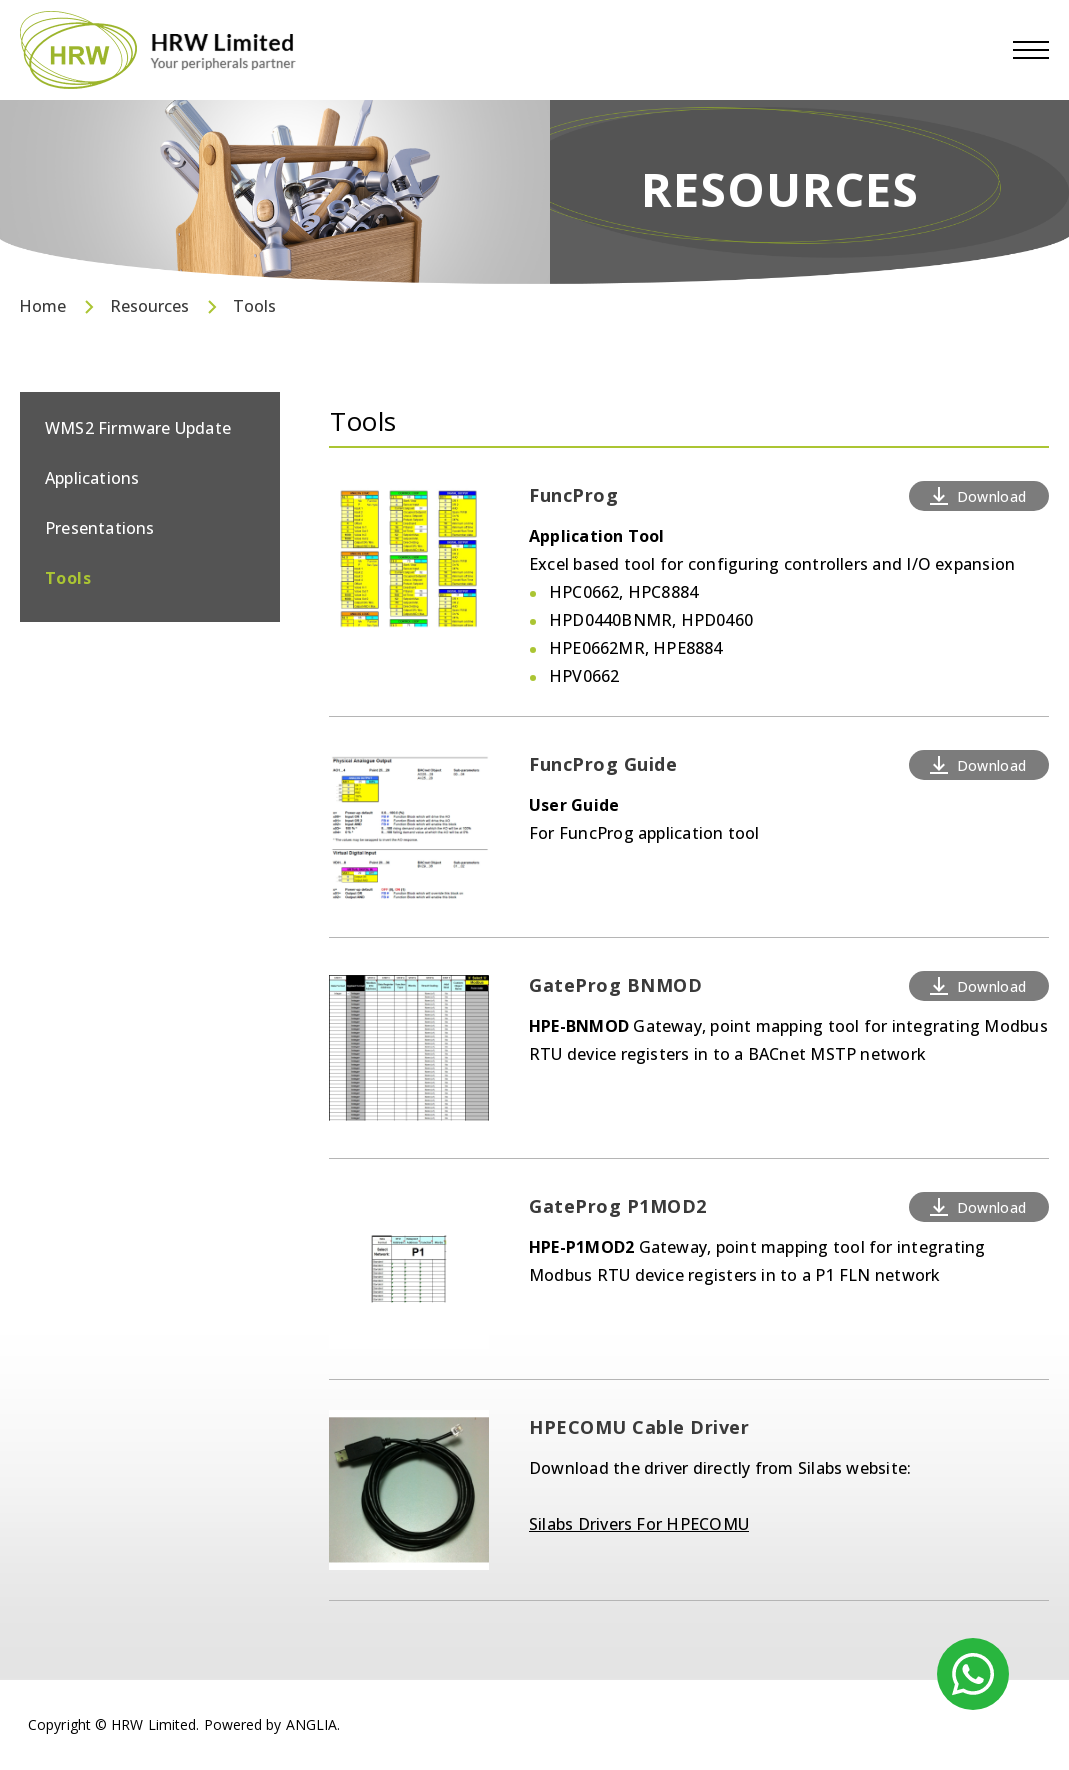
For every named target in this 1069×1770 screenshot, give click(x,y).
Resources (149, 306)
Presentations (100, 528)
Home (42, 306)
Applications (92, 478)
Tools (254, 306)
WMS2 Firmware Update (138, 428)
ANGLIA (312, 1724)
